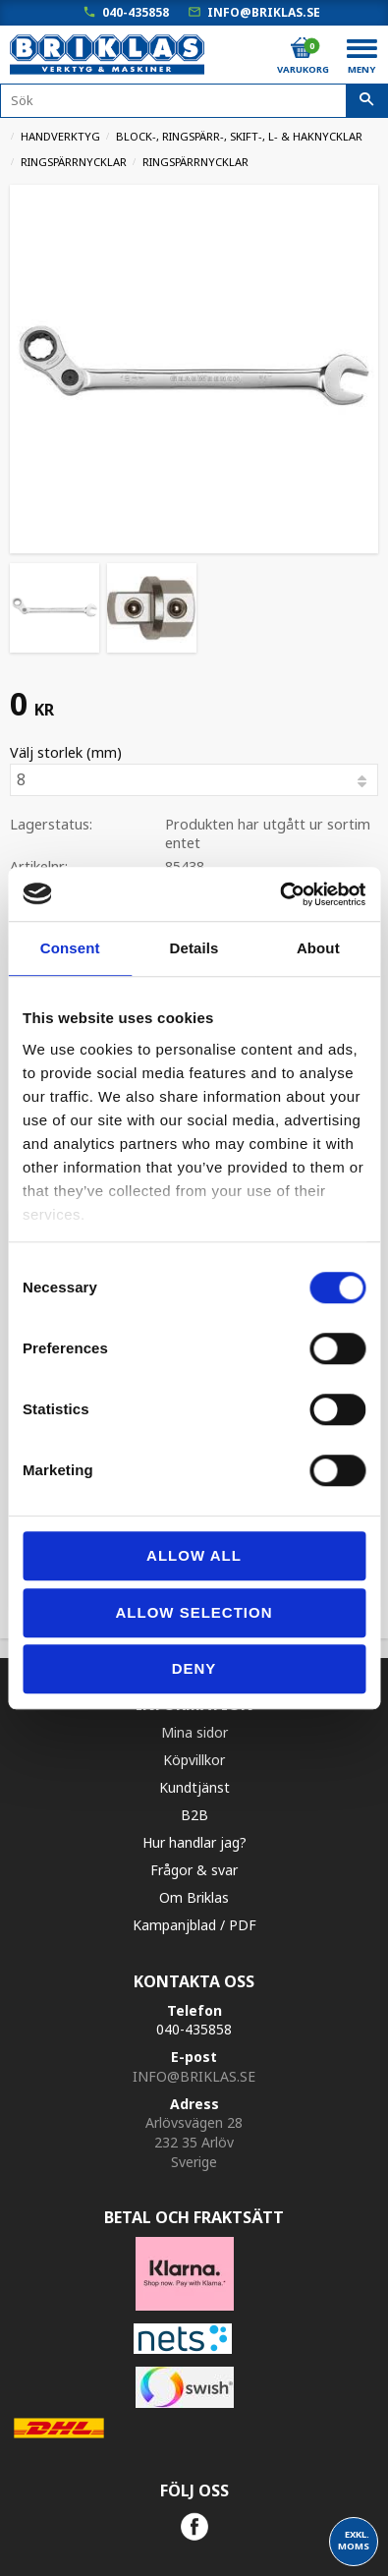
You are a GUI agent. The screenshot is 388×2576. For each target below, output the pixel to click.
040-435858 (135, 12)
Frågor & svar (194, 1869)
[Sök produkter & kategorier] (194, 101)
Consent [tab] (70, 948)
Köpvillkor (194, 1759)
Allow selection (194, 1612)
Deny (194, 1668)
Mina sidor (194, 1732)
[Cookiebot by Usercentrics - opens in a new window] (279, 894)
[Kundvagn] (301, 48)
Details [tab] (194, 948)
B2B (194, 1814)
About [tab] (318, 948)
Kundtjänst (194, 1787)
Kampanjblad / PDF (194, 1925)
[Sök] (367, 101)
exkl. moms (353, 2540)
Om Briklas (194, 1897)
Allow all (194, 1555)
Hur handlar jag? (194, 1842)
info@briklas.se (263, 12)
